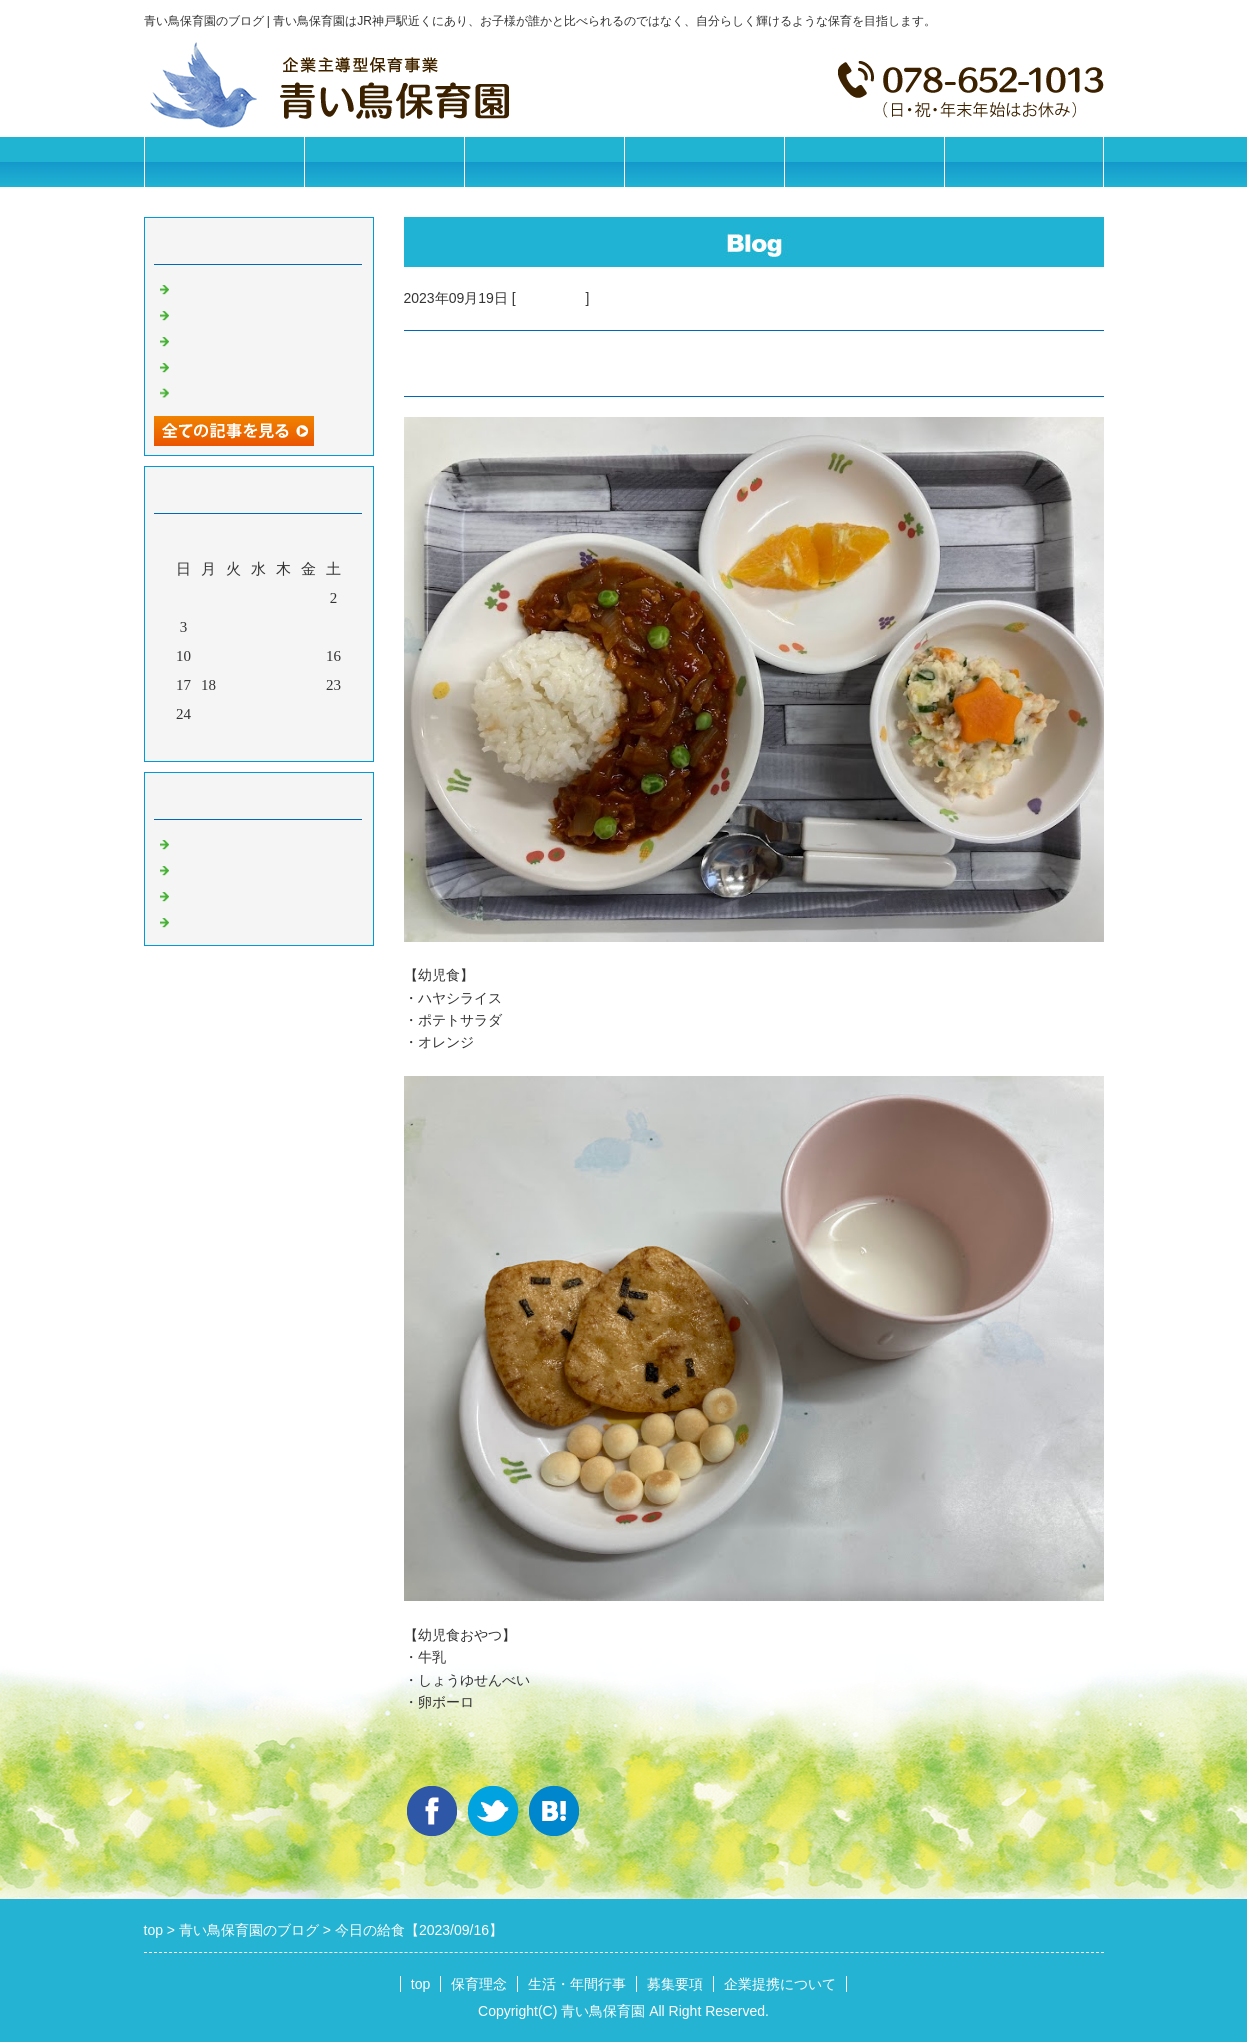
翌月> (296, 741)
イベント (204, 920)
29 (308, 714)
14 (283, 656)
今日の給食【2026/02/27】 (260, 287)
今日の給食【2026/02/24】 (260, 365)
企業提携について (864, 161)
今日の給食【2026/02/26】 (260, 313)
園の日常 (204, 868)
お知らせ (204, 842)
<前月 (220, 741)
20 (258, 685)
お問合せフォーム (1024, 161)
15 (308, 656)
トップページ (224, 161)
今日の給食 (551, 298)
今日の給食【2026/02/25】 (260, 339)
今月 (259, 741)
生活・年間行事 (543, 161)
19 (233, 685)
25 (208, 714)
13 (258, 656)
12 (233, 656)
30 (333, 714)
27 (258, 714)
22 (308, 685)
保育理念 (384, 161)
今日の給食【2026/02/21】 (260, 391)
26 (233, 714)
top (420, 1984)
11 (208, 656)
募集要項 (704, 161)
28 (283, 714)
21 (283, 685)
